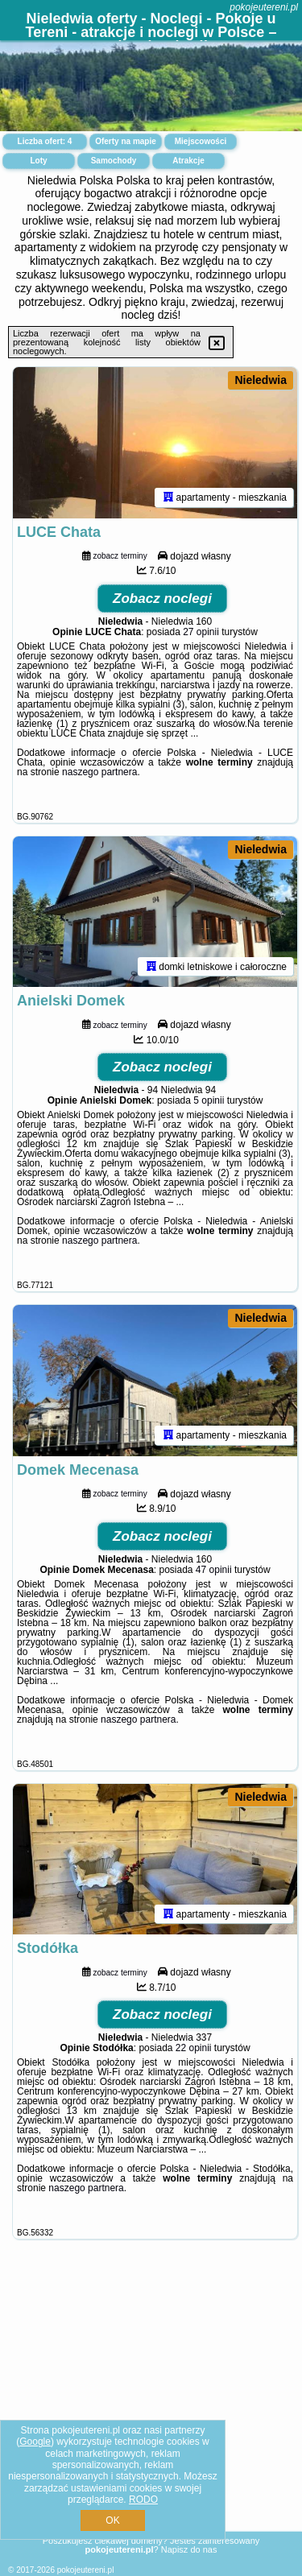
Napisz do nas (189, 2549)
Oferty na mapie (125, 141)
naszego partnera (99, 772)
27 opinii (201, 632)
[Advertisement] (151, 2404)
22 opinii (194, 2048)
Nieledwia (260, 380)
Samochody (114, 160)
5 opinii (208, 1100)
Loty (38, 160)
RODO (143, 2499)
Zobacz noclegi (162, 598)
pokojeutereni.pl (264, 7)
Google (35, 2441)
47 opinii (214, 1569)
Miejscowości (200, 141)
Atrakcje (188, 160)
